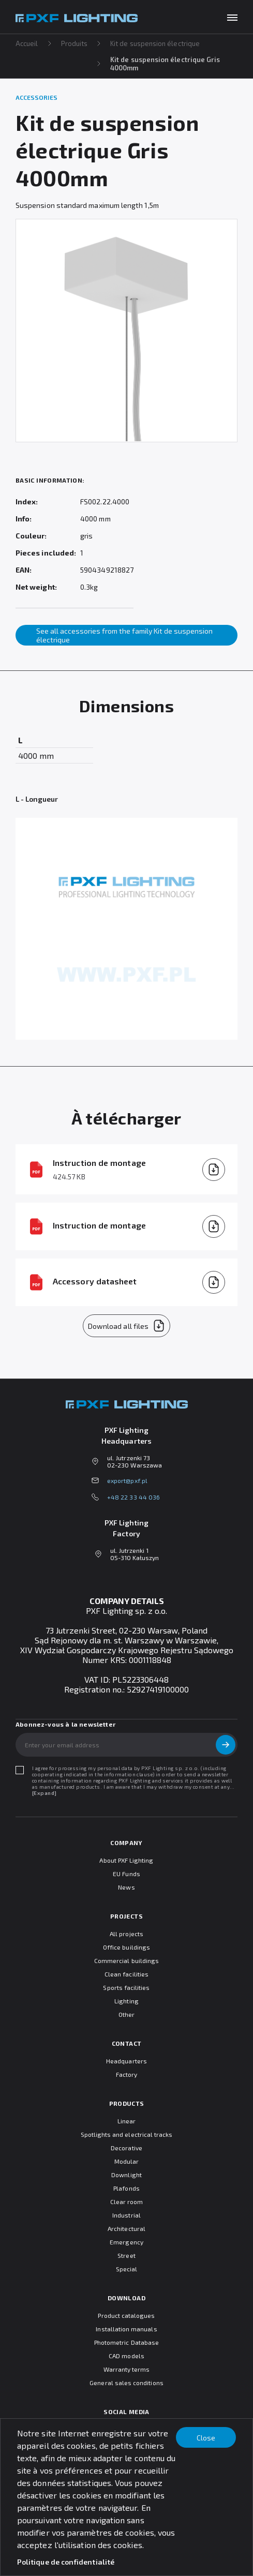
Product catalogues (126, 2315)
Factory (126, 2074)
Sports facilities (126, 1987)
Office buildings (126, 1947)
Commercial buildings (126, 1960)
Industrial (126, 2215)
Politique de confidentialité (65, 2561)
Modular (126, 2161)
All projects (126, 1933)
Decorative (126, 2147)
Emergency (126, 2241)
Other (126, 2014)
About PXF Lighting (126, 1860)
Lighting (126, 2000)
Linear (126, 2120)
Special (126, 2268)
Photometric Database (126, 2342)
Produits (74, 43)
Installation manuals (126, 2328)
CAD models (126, 2355)
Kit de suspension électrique (155, 43)
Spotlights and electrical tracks (127, 2134)
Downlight (126, 2174)
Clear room (126, 2201)
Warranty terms (126, 2369)
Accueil (27, 43)
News (126, 1887)
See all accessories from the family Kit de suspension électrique (124, 635)
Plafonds (126, 2188)
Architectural (126, 2228)
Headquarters (126, 2060)
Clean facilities (126, 1974)
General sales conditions (126, 2382)
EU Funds (126, 1873)
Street (126, 2255)
